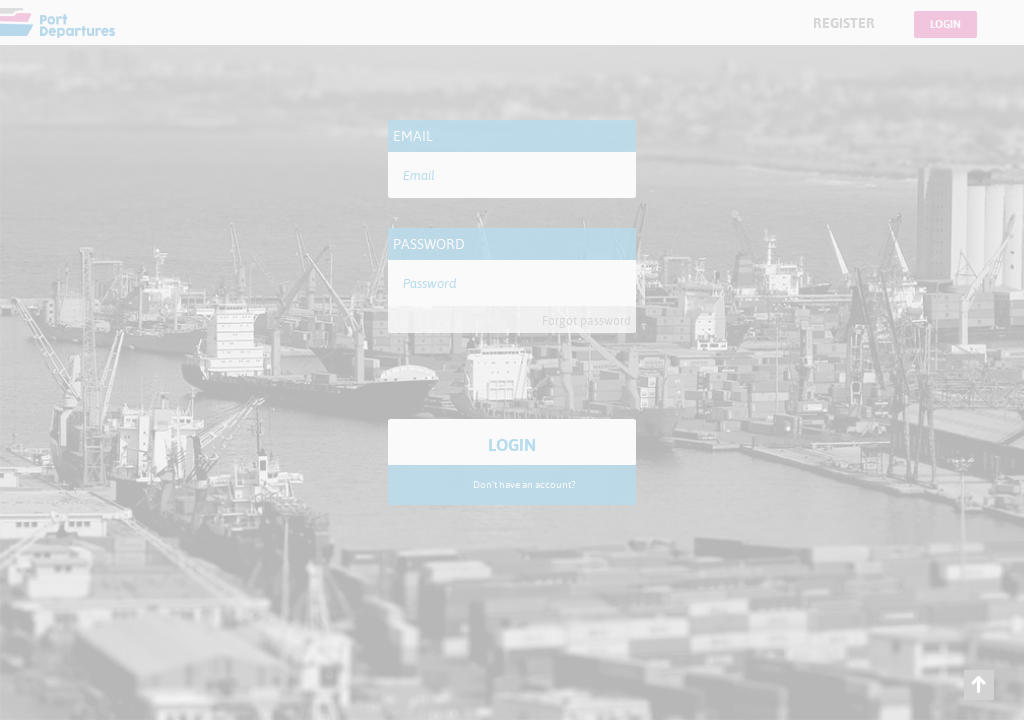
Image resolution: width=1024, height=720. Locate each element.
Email (413, 136)
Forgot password (586, 321)
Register (844, 23)
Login (945, 24)
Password (429, 244)
